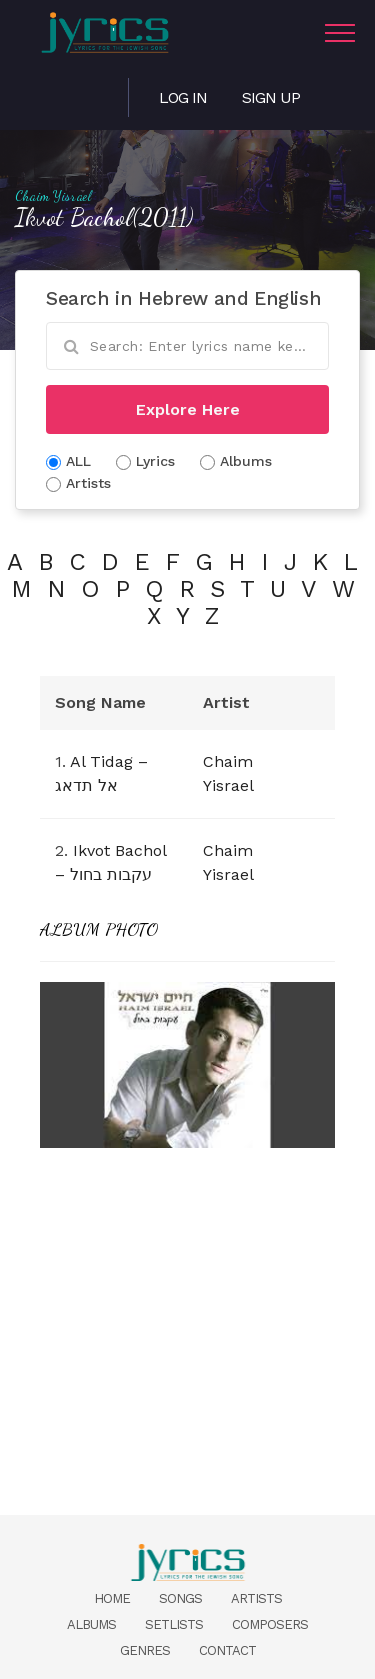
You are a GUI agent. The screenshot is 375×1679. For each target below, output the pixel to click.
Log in (183, 97)
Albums (91, 1624)
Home (112, 1598)
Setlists (174, 1624)
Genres (145, 1650)
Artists (256, 1598)
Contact (227, 1650)
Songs (180, 1598)
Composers (270, 1624)
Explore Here (188, 409)
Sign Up (271, 97)
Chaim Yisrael (53, 196)
